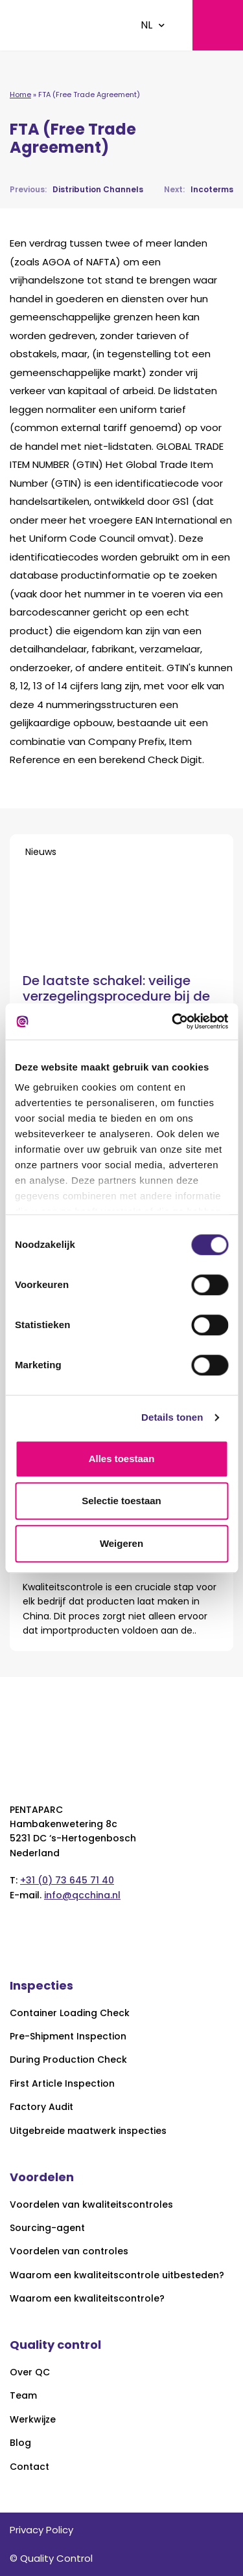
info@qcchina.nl (82, 1895)
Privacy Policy (41, 2530)
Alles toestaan (122, 1458)
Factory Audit (41, 2107)
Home (20, 94)
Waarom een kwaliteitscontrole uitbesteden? (117, 2275)
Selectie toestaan (121, 1500)
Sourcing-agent (47, 2228)
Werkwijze (33, 2420)
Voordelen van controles (69, 2251)
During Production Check (68, 2060)
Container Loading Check (70, 2013)
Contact (29, 2467)
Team (23, 2396)
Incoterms (198, 189)
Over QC (30, 2372)
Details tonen (172, 1417)
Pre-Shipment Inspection (68, 2036)
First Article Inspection (62, 2084)
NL (146, 24)
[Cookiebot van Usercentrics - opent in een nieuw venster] (173, 1021)
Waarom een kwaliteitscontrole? (87, 2299)
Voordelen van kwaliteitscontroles (91, 2205)
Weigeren (121, 1543)
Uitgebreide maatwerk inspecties (88, 2131)
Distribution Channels (76, 189)
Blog (20, 2443)
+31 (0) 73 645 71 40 (67, 1880)
